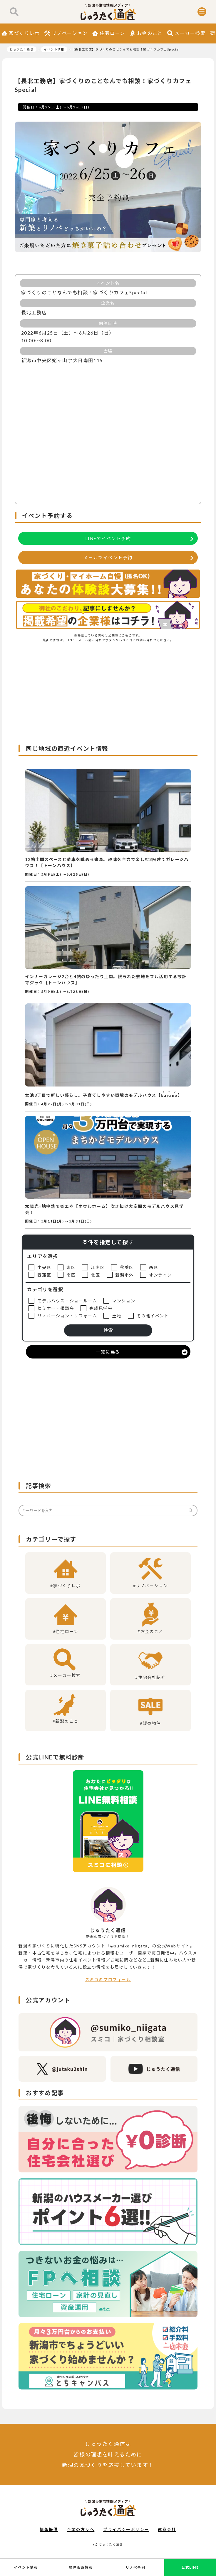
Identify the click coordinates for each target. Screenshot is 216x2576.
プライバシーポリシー (126, 2529)
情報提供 (49, 2529)
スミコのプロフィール (108, 1979)
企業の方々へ (81, 2529)
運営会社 (167, 2529)
